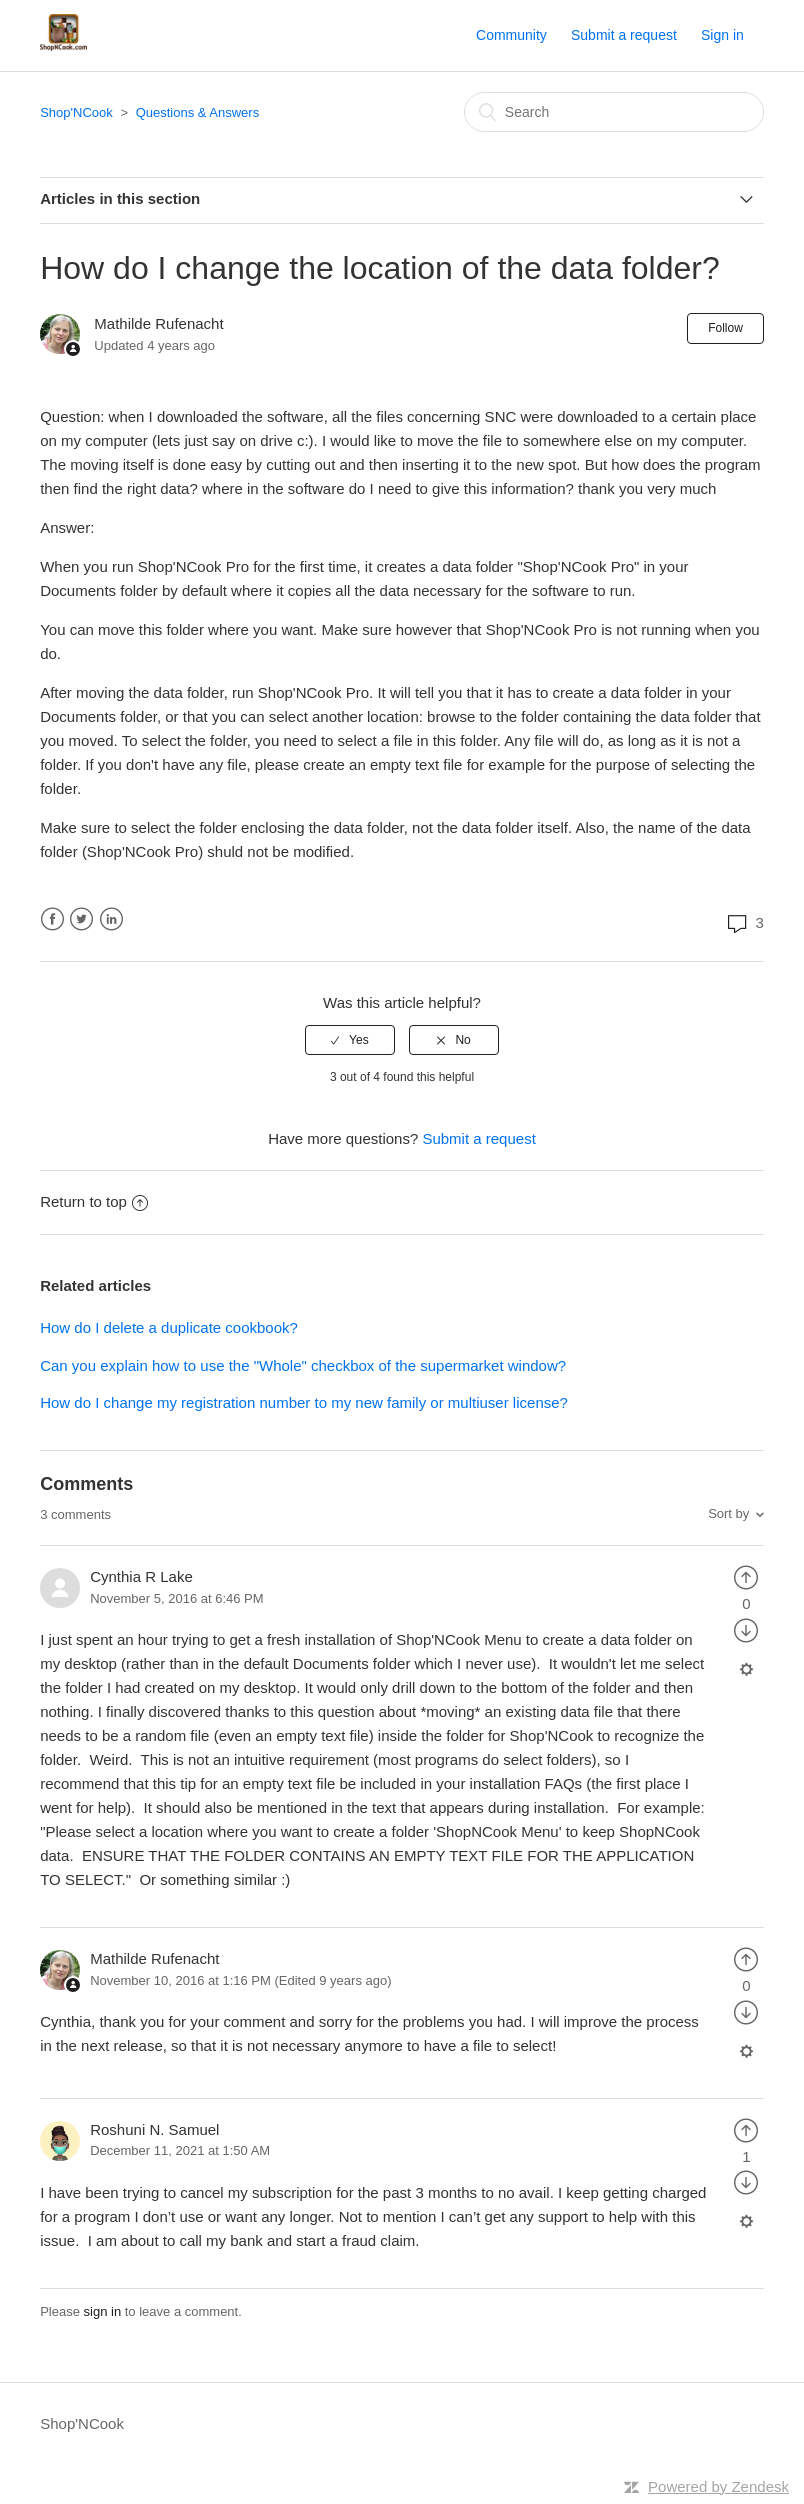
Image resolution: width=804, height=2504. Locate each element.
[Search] (614, 112)
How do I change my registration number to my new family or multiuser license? (304, 1402)
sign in (103, 2311)
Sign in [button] (722, 35)
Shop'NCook (76, 112)
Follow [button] (725, 328)
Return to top (94, 1201)
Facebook (52, 919)
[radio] (350, 1040)
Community (511, 35)
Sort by (728, 1513)
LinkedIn (111, 919)
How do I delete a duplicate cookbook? (169, 1327)
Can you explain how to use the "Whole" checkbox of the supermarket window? (303, 1365)
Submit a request (624, 35)
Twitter (81, 919)
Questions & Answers (198, 112)
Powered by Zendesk (718, 2486)
